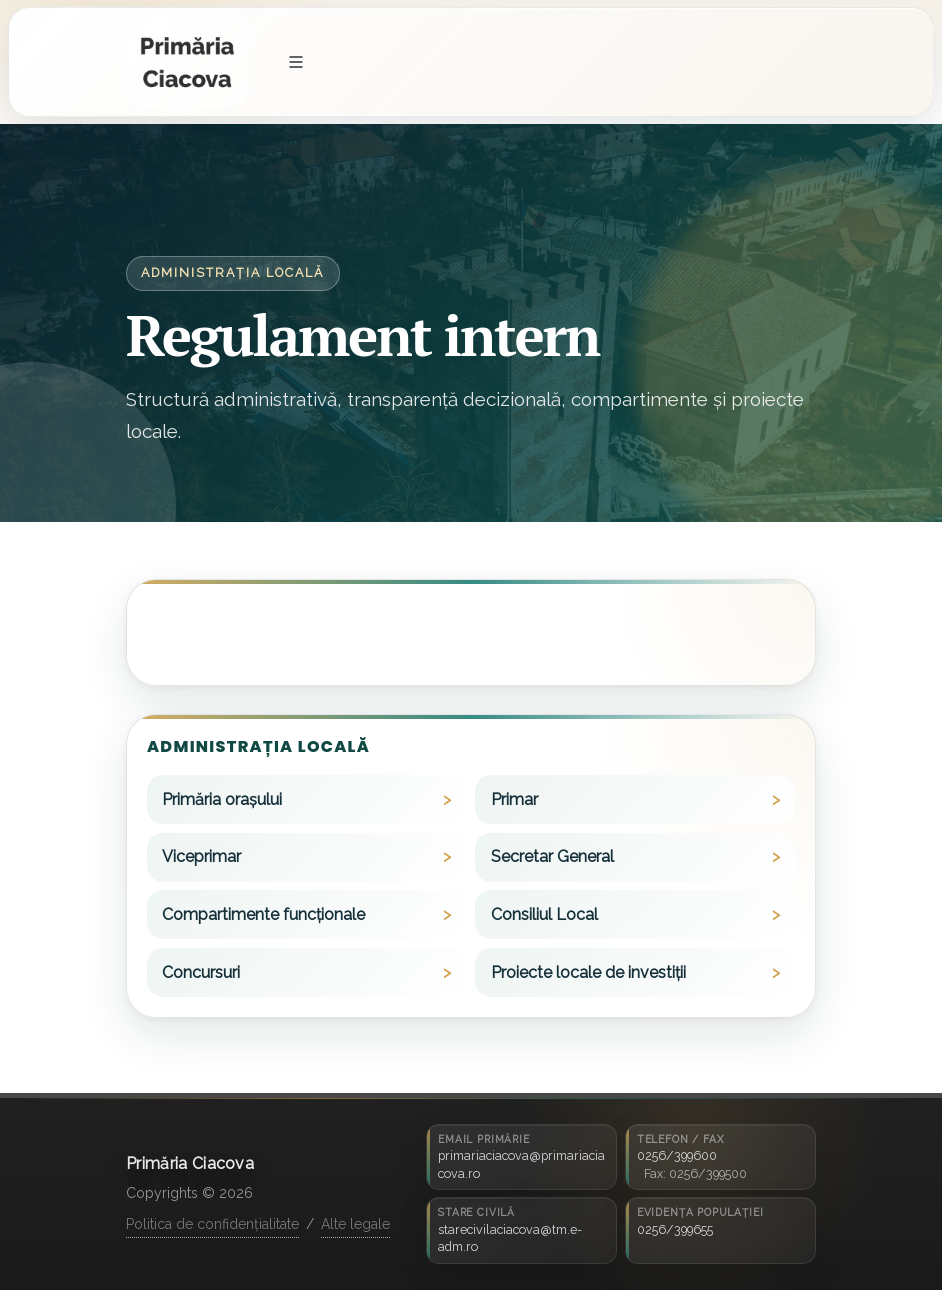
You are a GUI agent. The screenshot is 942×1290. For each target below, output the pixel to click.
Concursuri (201, 972)
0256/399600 (677, 1155)
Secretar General (552, 856)
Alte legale (355, 1224)
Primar (514, 799)
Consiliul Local (544, 914)
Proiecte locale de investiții (588, 972)
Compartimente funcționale (263, 914)
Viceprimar (201, 856)
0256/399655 (675, 1229)
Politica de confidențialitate (212, 1224)
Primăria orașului (222, 799)
